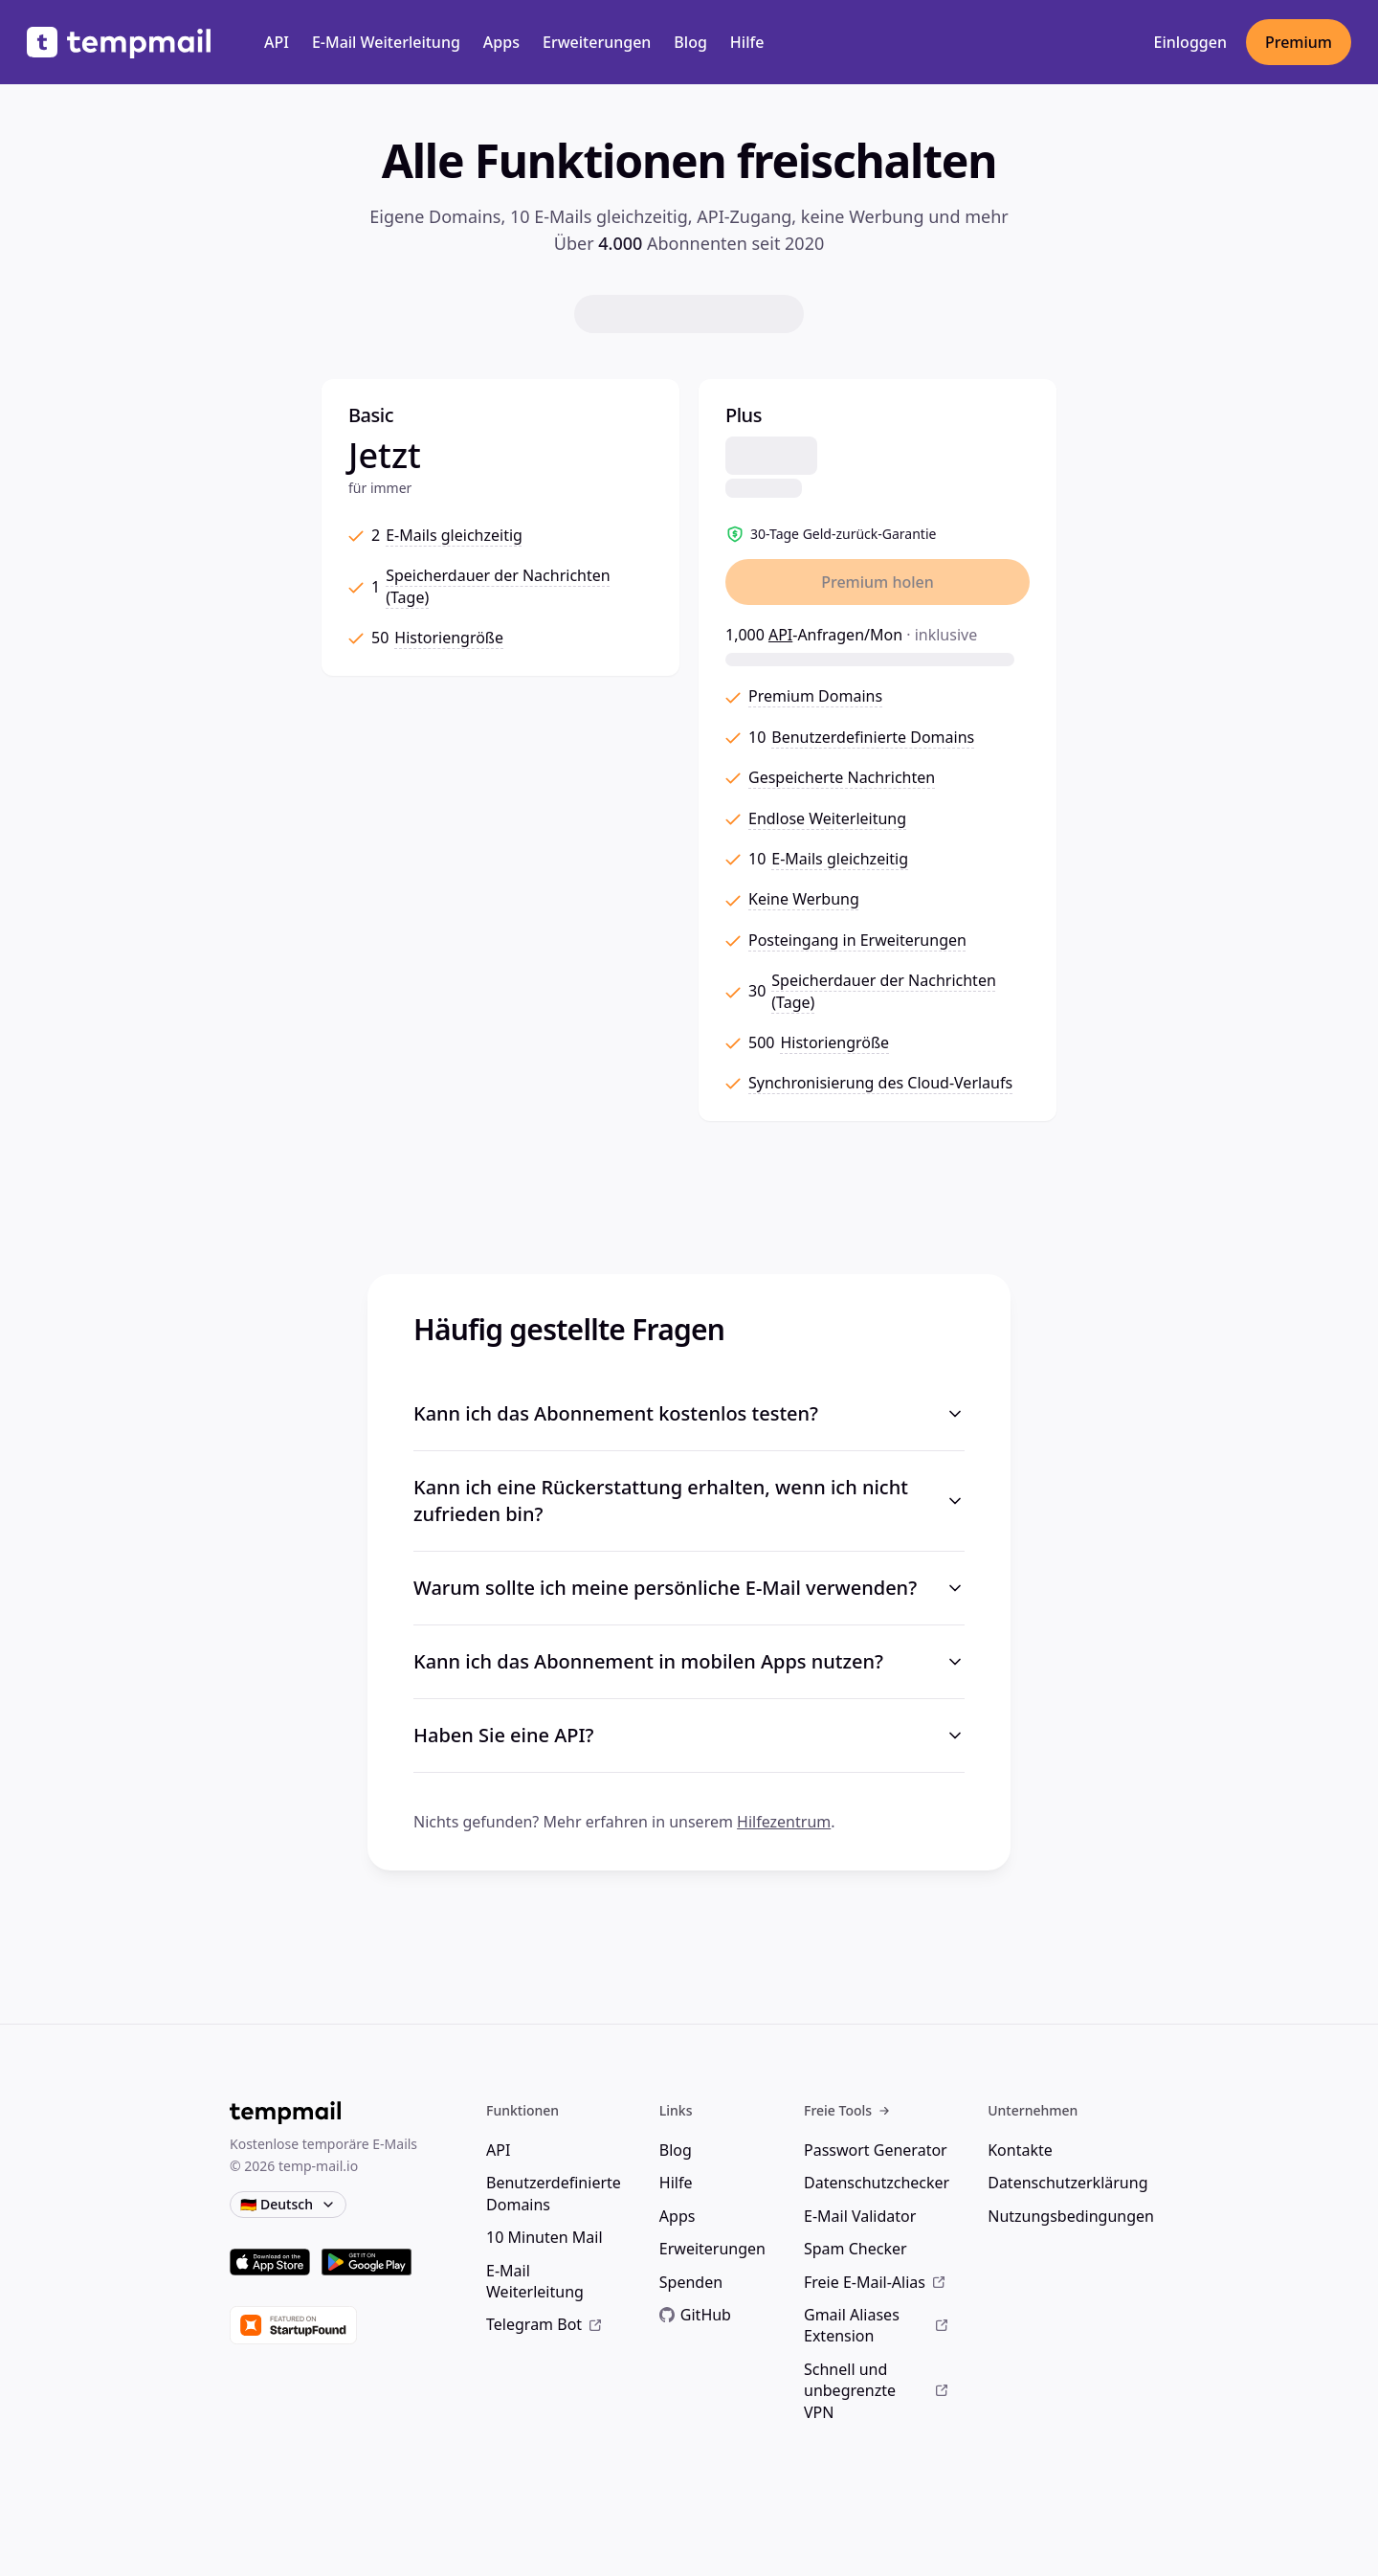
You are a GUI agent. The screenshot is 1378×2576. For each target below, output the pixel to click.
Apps (501, 42)
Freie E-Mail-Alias (875, 2282)
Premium (1298, 42)
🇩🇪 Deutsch (288, 2204)
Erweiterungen (597, 42)
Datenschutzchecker (876, 2182)
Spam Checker (855, 2248)
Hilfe (747, 42)
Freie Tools (847, 2110)
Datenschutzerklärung (1067, 2182)
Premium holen (877, 582)
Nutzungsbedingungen (1071, 2216)
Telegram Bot (544, 2324)
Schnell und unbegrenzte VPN (876, 2391)
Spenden (690, 2282)
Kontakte (1020, 2150)
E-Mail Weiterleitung (386, 42)
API (276, 42)
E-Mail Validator (860, 2216)
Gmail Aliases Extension (876, 2325)
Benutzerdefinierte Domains (553, 2193)
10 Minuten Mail (544, 2237)
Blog (690, 42)
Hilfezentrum (784, 1821)
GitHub (695, 2314)
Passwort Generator (875, 2150)
